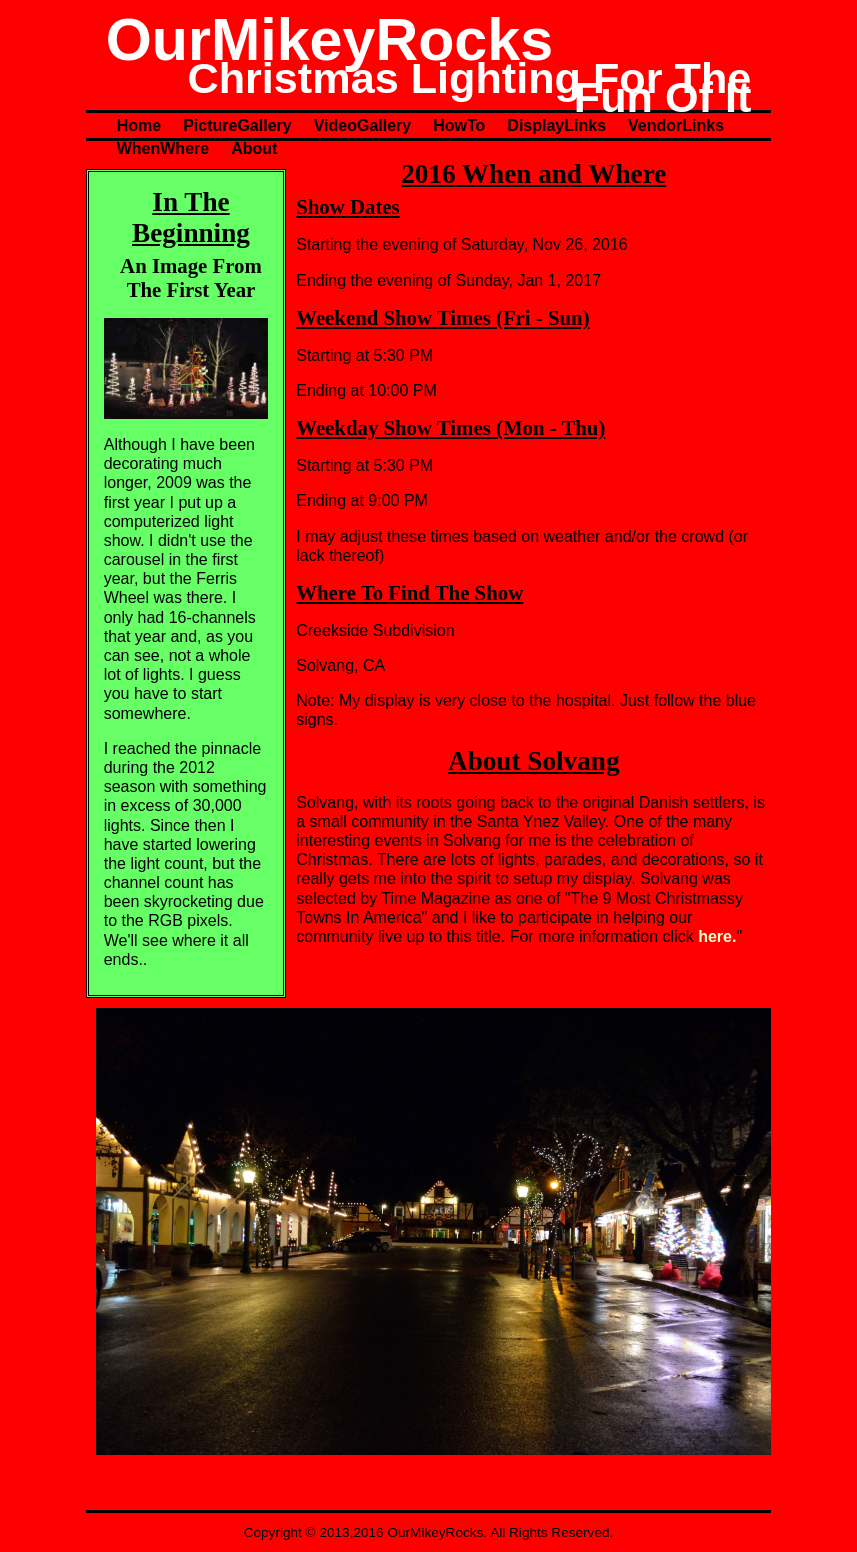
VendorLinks (676, 125)
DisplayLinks (556, 125)
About (254, 148)
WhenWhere (163, 148)
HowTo (459, 125)
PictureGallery (237, 125)
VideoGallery (363, 125)
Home (139, 125)
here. (717, 936)
